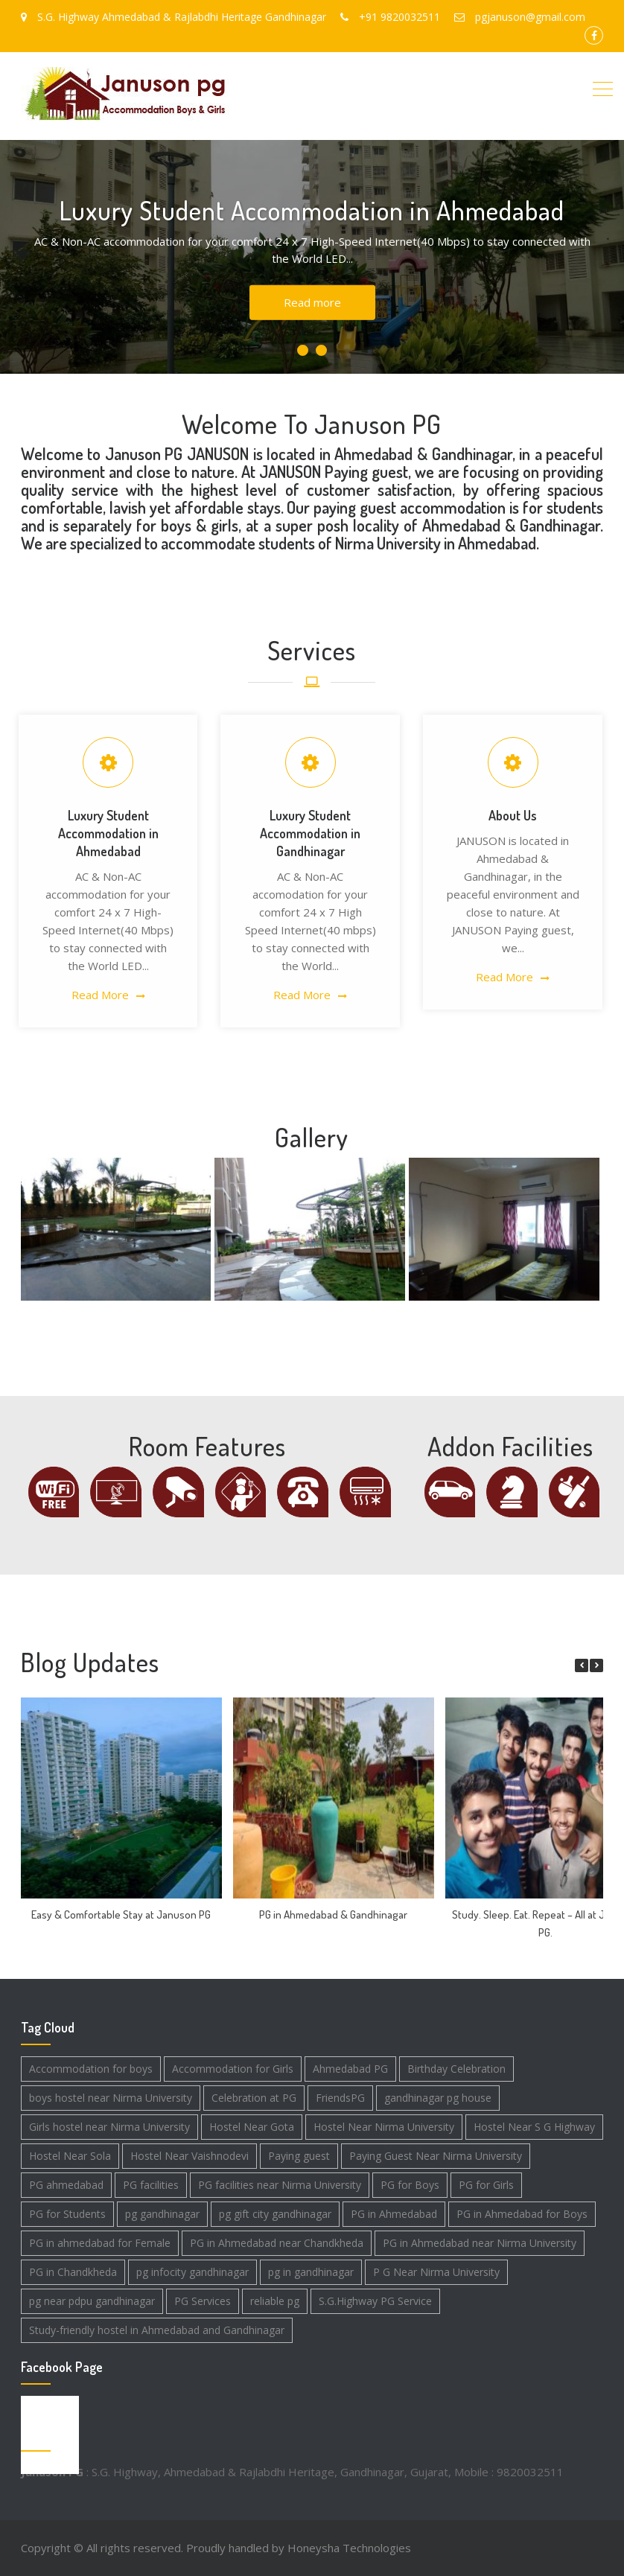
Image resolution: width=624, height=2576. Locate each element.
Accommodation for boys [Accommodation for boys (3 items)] (91, 2069)
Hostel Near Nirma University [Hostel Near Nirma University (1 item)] (383, 2127)
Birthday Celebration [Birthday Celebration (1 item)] (456, 2069)
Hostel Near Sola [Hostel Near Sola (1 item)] (70, 2156)
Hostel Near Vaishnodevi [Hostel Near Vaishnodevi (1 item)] (189, 2156)
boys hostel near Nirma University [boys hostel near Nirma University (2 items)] (110, 2098)
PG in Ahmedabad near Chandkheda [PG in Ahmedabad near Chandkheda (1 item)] (276, 2243)
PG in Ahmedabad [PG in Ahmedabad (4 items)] (394, 2214)
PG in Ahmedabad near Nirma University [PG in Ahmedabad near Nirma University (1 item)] (479, 2243)
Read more (312, 302)
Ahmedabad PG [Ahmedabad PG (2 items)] (350, 2069)
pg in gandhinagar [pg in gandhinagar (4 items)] (311, 2272)
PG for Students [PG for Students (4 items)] (67, 2214)
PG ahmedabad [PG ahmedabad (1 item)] (66, 2185)
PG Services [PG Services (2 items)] (202, 2301)
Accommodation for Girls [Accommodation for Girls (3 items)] (232, 2069)
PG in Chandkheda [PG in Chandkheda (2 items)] (73, 2272)
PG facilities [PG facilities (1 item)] (151, 2185)
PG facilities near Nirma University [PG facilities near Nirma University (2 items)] (279, 2185)
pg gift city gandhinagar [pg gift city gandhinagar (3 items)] (275, 2214)
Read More (100, 994)
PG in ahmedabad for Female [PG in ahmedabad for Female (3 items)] (100, 2243)
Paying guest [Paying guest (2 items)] (299, 2156)
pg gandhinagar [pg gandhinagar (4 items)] (162, 2214)
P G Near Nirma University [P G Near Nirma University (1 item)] (436, 2272)
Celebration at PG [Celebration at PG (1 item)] (253, 2098)
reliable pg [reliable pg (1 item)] (274, 2301)
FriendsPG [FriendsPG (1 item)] (340, 2098)
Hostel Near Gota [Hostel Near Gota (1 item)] (251, 2127)
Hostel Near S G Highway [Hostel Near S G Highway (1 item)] (534, 2127)
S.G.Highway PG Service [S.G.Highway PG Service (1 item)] (375, 2301)
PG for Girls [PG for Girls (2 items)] (486, 2185)
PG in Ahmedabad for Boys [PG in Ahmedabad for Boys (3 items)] (522, 2214)
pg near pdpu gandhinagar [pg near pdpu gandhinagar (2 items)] (92, 2301)
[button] (596, 1665)
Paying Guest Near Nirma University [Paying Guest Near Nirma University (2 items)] (435, 2156)
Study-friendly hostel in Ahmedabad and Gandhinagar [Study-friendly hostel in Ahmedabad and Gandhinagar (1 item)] (156, 2330)
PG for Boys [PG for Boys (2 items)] (410, 2185)
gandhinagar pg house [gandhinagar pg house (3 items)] (437, 2098)
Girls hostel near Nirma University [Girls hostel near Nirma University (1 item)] (109, 2127)
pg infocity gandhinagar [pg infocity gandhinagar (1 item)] (192, 2272)
